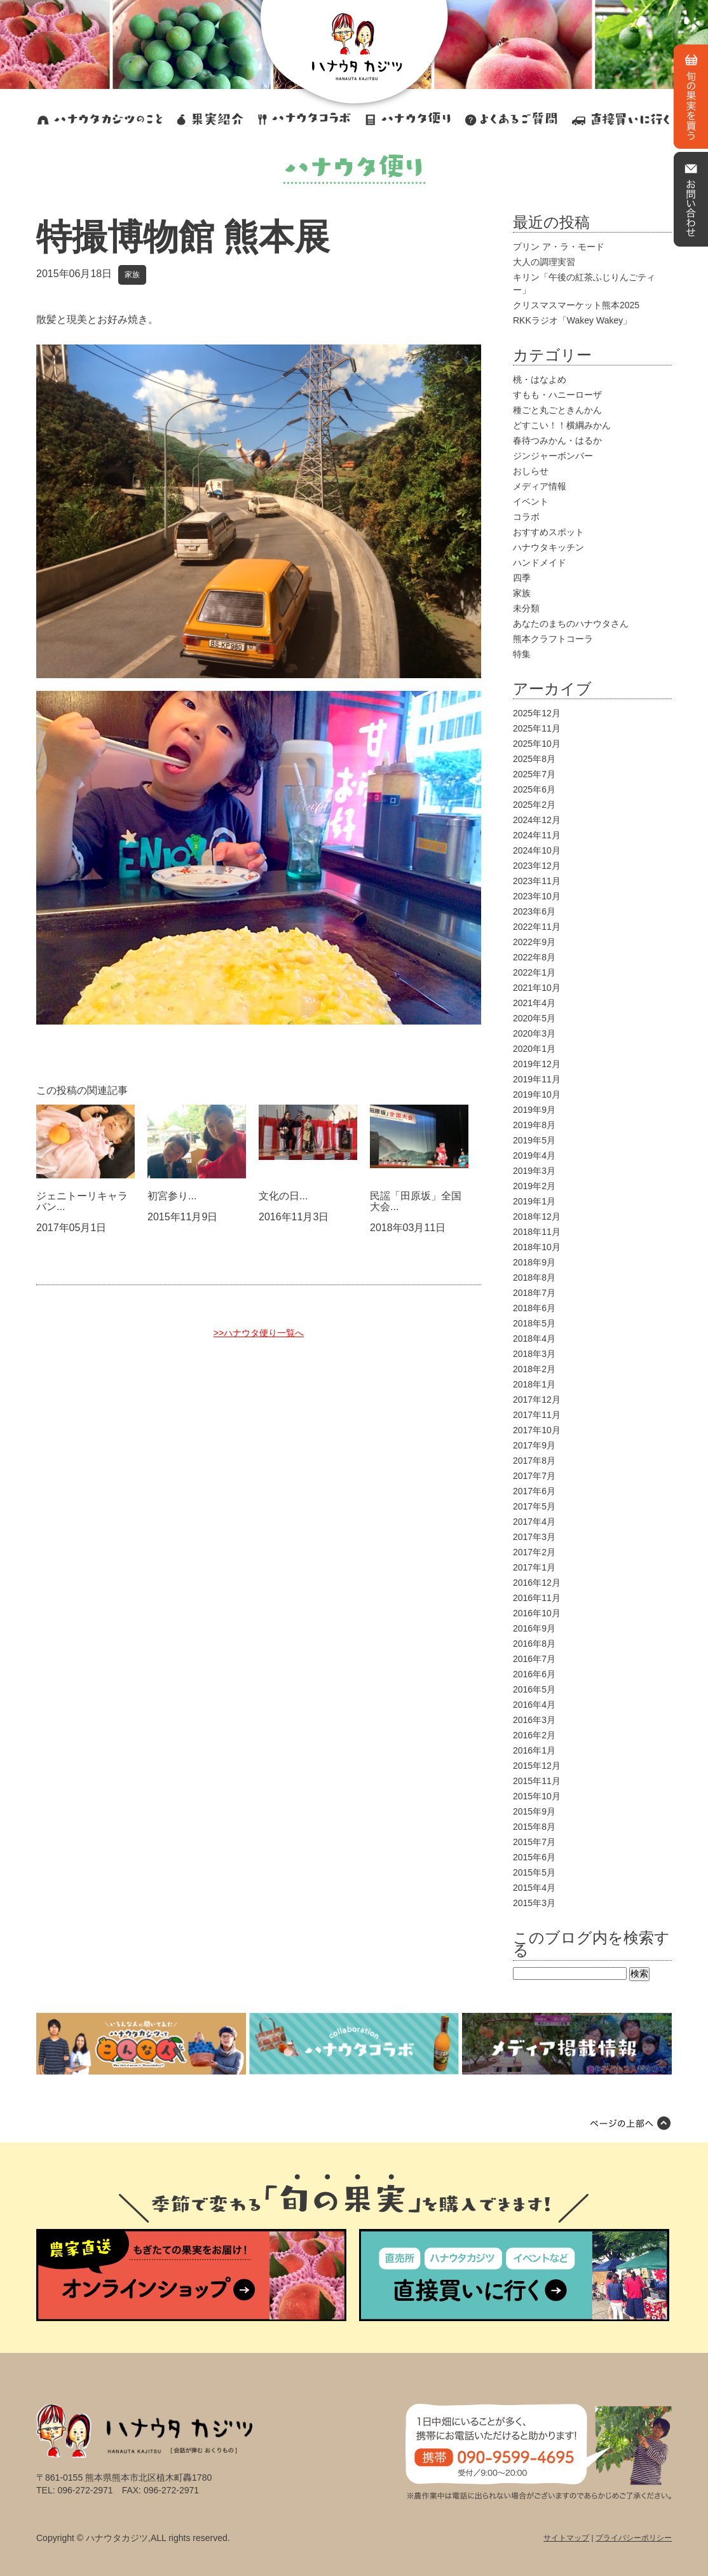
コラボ (526, 517)
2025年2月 (534, 805)
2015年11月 (537, 1781)
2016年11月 (537, 1598)
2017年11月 (537, 1415)
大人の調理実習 (544, 262)
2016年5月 (534, 1689)
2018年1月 (534, 1384)
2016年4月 (534, 1705)
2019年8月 (534, 1125)
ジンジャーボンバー (553, 456)
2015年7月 (534, 1842)
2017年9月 (534, 1445)
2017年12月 (537, 1399)
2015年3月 (534, 1903)
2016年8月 (534, 1644)
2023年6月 (534, 911)
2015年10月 (537, 1796)
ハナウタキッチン (548, 547)
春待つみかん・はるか (557, 440)
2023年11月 (537, 881)
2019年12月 (537, 1064)
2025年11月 (537, 728)
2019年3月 (534, 1171)
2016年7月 (534, 1659)
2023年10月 (537, 896)
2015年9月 (534, 1811)
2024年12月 (537, 820)
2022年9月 (534, 942)
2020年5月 (534, 1018)
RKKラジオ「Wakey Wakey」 (572, 320)
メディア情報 (539, 486)
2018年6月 (534, 1308)
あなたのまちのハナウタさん (571, 623)
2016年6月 (534, 1674)
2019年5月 (534, 1140)
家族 (132, 274)
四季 (522, 578)
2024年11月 (537, 835)
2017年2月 (534, 1552)
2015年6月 (534, 1857)
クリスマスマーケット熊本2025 (576, 305)
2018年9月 (534, 1262)
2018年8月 (534, 1277)
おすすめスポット (548, 532)
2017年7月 (534, 1476)
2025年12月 (537, 713)
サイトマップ (566, 2537)
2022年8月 (534, 957)
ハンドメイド (539, 562)
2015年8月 (534, 1827)
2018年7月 (534, 1293)
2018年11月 (537, 1232)
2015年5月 (534, 1872)
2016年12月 (537, 1583)
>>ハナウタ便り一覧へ (259, 1333)
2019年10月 (537, 1094)
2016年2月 (534, 1735)
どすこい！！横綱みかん (562, 425)
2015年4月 (534, 1888)
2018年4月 (534, 1338)
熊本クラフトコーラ (553, 639)
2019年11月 (537, 1079)
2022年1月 (534, 972)
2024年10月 (537, 850)
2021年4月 (534, 1003)
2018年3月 (534, 1354)
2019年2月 (534, 1186)
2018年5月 (534, 1323)
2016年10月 (537, 1613)
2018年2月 (534, 1369)
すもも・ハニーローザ (557, 395)
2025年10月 (537, 744)
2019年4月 (534, 1155)
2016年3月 (534, 1720)
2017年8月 (534, 1460)
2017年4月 (534, 1521)
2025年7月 (534, 774)
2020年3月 (534, 1033)
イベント (530, 501)
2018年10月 (537, 1247)
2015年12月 (537, 1766)
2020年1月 (534, 1049)
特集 (522, 654)
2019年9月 (534, 1110)
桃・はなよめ (539, 379)
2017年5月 (534, 1506)
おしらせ (530, 471)
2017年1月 (534, 1567)
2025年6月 (534, 789)
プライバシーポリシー (634, 2537)
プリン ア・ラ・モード (558, 247)
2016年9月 (534, 1628)
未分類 (526, 608)
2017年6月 (534, 1491)
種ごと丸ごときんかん (557, 410)
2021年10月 (537, 988)
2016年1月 (534, 1750)
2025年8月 (534, 759)
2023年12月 (537, 866)
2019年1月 (534, 1201)
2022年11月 (537, 927)
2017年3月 (534, 1537)
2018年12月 (537, 1216)
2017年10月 (537, 1430)
